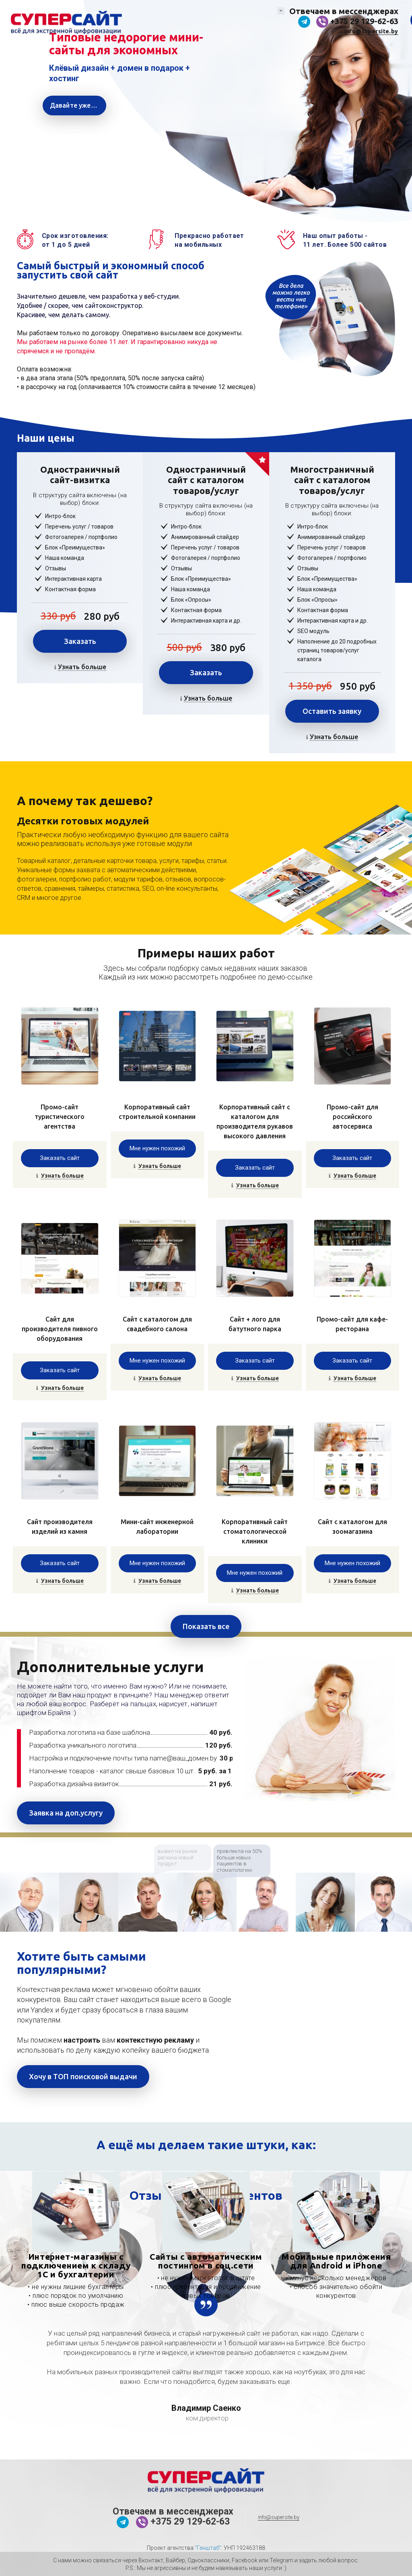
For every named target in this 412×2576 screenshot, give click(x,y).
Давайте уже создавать (78, 105)
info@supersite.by (371, 31)
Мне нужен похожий (157, 1148)
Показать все (206, 1626)
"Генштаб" (208, 2548)
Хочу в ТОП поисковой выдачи (83, 2076)
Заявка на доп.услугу (66, 1813)
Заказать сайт (60, 1158)
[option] (29, 1902)
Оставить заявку (332, 711)
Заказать (80, 641)
